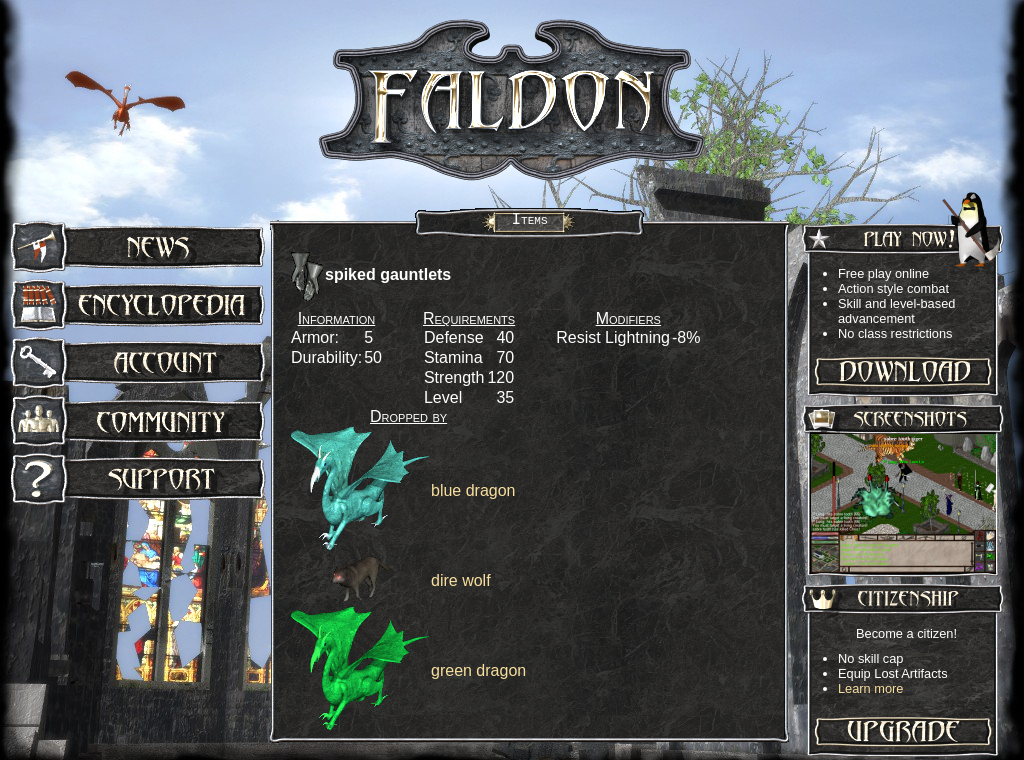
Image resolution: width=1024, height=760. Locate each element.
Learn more (870, 688)
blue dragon (473, 490)
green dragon (478, 670)
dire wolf (461, 580)
